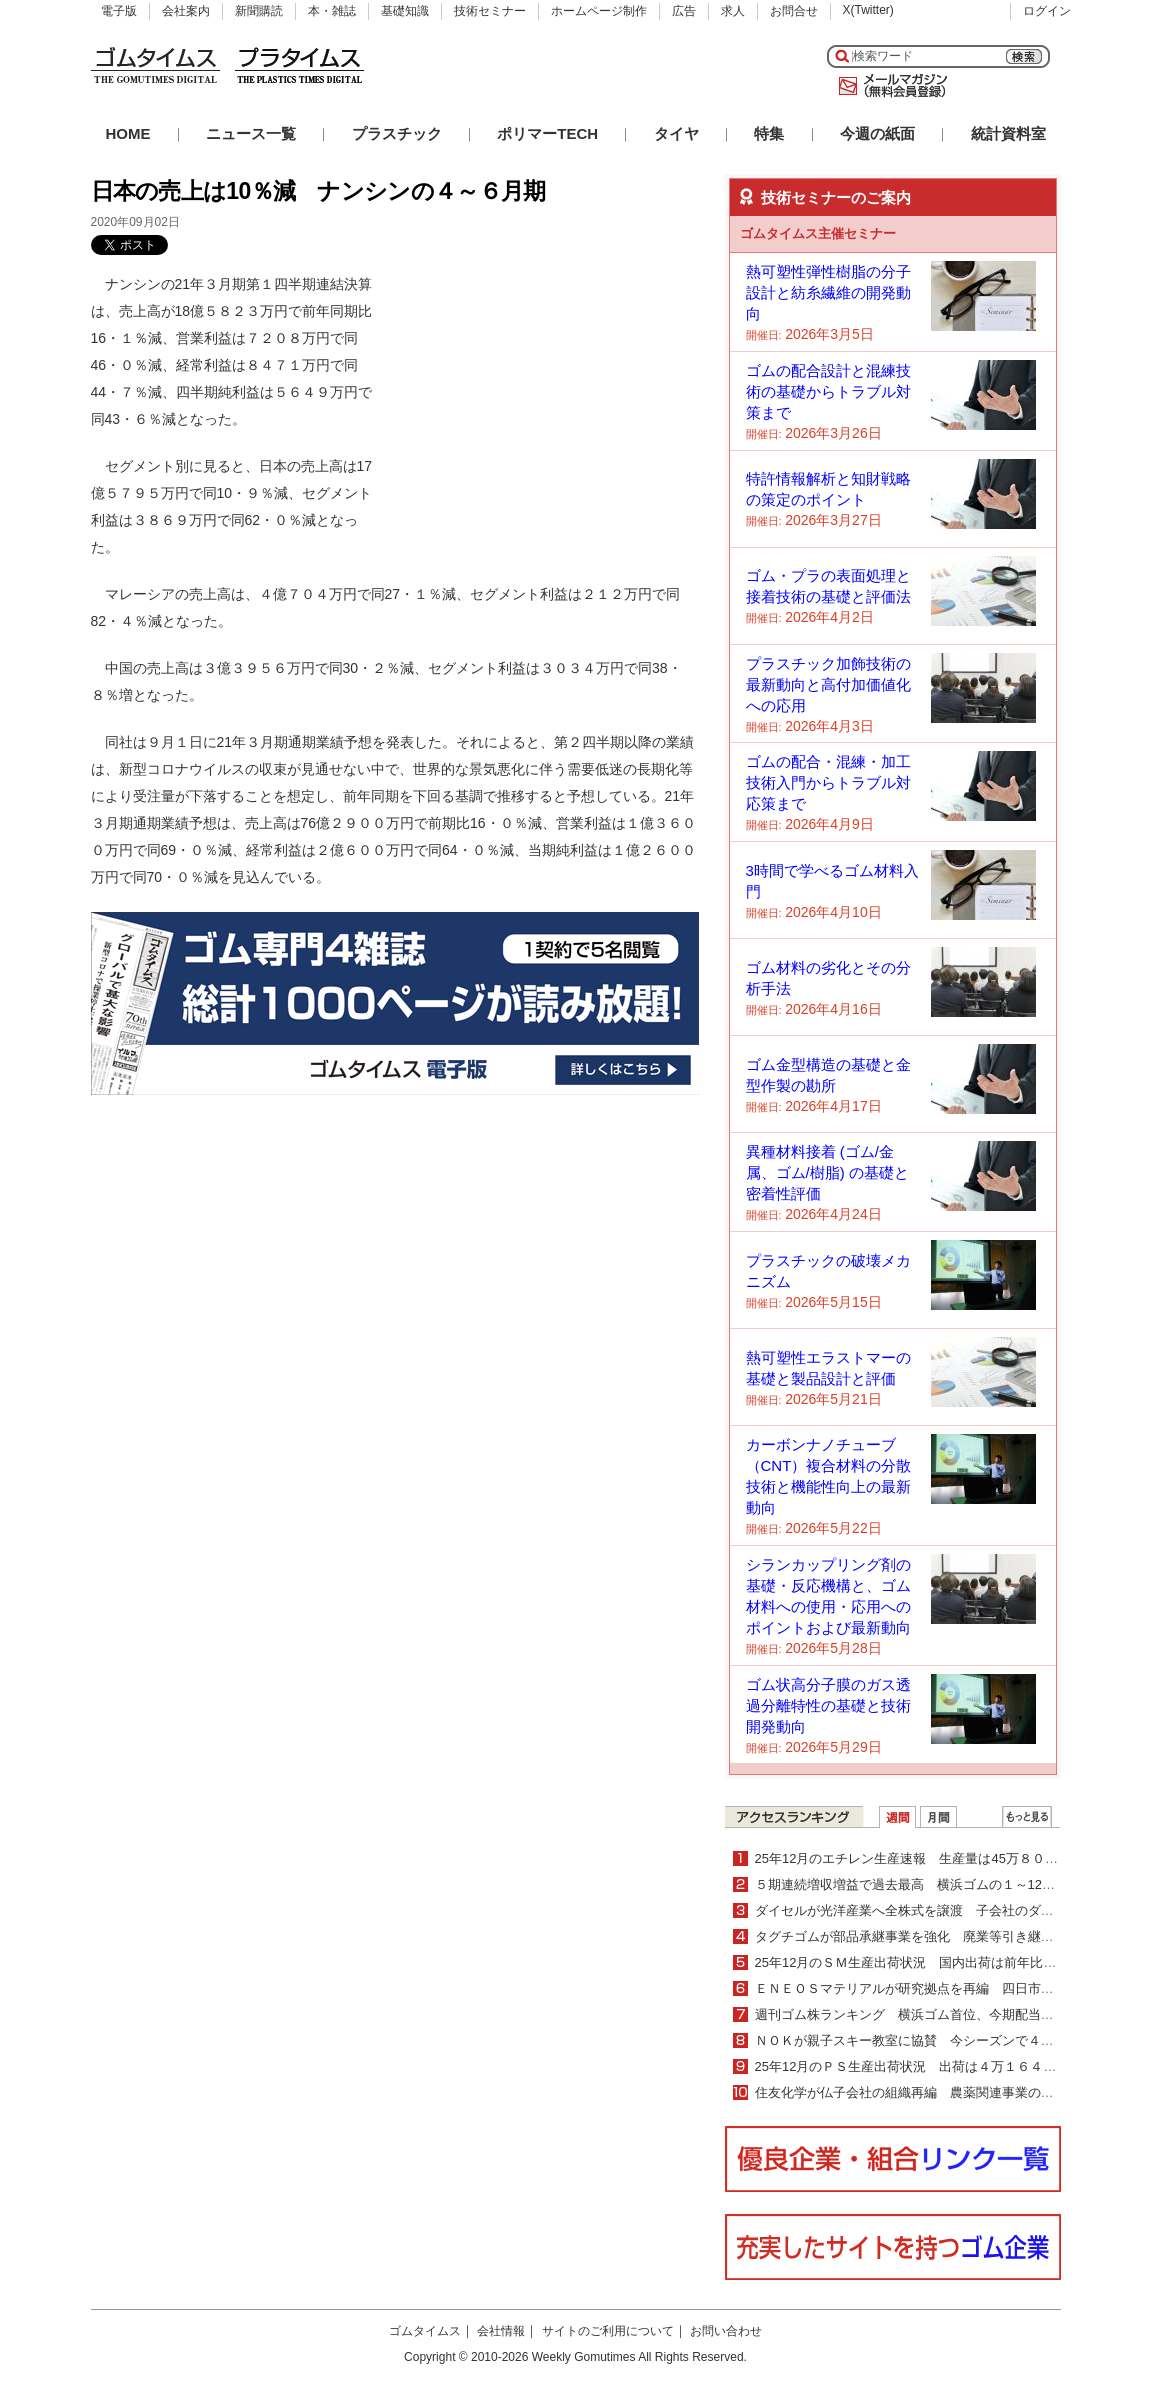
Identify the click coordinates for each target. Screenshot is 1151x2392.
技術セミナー (490, 11)
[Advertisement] (549, 396)
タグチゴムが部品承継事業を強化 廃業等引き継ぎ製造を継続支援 (950, 1936)
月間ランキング (938, 1817)
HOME (128, 133)
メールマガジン (889, 86)
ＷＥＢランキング (1027, 1817)
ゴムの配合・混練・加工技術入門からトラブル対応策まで (828, 782)
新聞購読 (259, 11)
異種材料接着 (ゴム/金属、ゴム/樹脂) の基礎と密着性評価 (827, 1172)
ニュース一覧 (251, 133)
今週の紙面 (877, 133)
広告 (684, 11)
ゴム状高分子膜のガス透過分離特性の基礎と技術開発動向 (828, 1705)
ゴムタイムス (425, 2331)
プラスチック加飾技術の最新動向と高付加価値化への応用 (828, 684)
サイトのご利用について (608, 2331)
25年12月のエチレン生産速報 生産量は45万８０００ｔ (919, 1858)
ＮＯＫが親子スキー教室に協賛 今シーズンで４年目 (911, 2040)
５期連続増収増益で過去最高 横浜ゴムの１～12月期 (911, 1884)
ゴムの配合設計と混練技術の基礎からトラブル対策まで (828, 391)
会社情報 (501, 2331)
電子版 (119, 11)
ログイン (1047, 11)
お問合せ (794, 11)
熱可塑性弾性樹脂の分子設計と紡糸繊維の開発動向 (828, 292)
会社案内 (186, 11)
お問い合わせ (726, 2331)
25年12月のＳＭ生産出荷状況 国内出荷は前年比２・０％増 (932, 1962)
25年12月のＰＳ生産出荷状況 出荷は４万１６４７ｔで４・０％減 (951, 2066)
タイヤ (676, 133)
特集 (769, 133)
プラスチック (397, 133)
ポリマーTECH (547, 133)
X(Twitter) (868, 10)
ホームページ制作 (599, 11)
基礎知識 (405, 11)
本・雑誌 (332, 11)
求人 (733, 11)
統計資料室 (1008, 133)
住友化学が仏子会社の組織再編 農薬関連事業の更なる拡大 (930, 2092)
